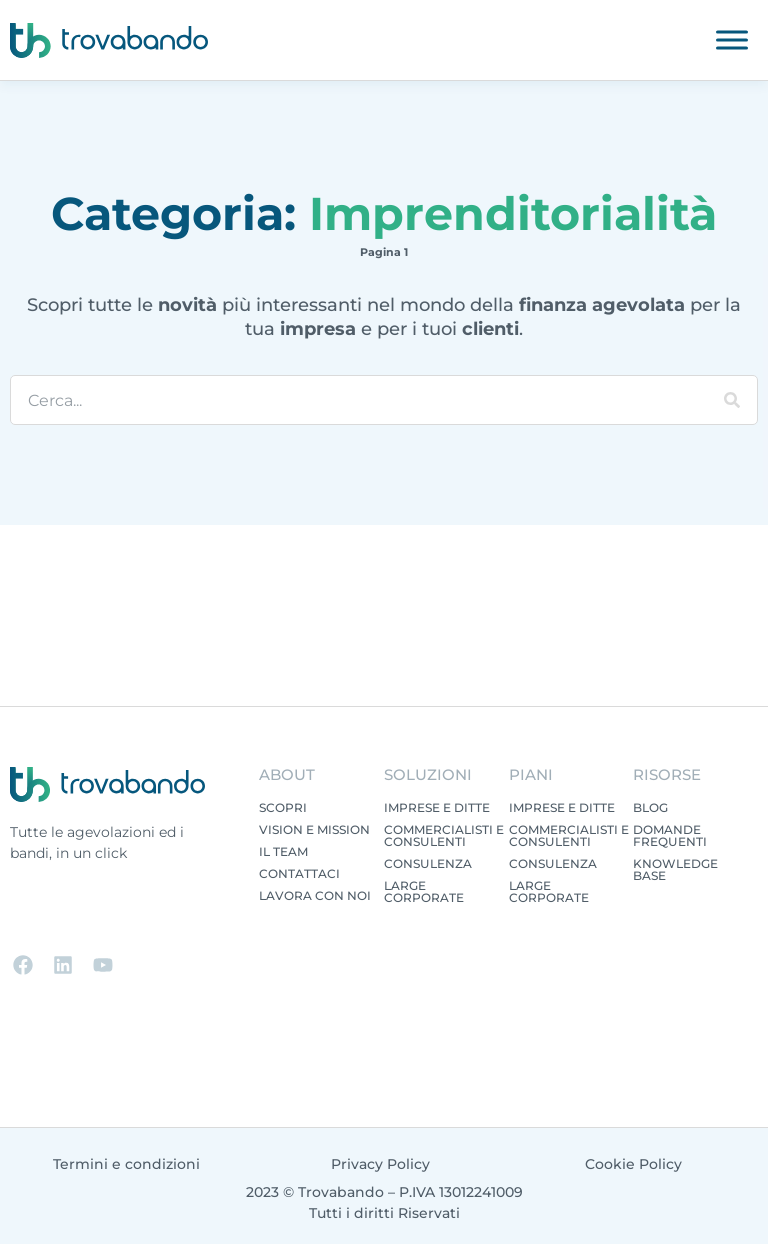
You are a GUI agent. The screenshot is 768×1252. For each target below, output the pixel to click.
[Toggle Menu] (732, 39)
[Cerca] (732, 400)
